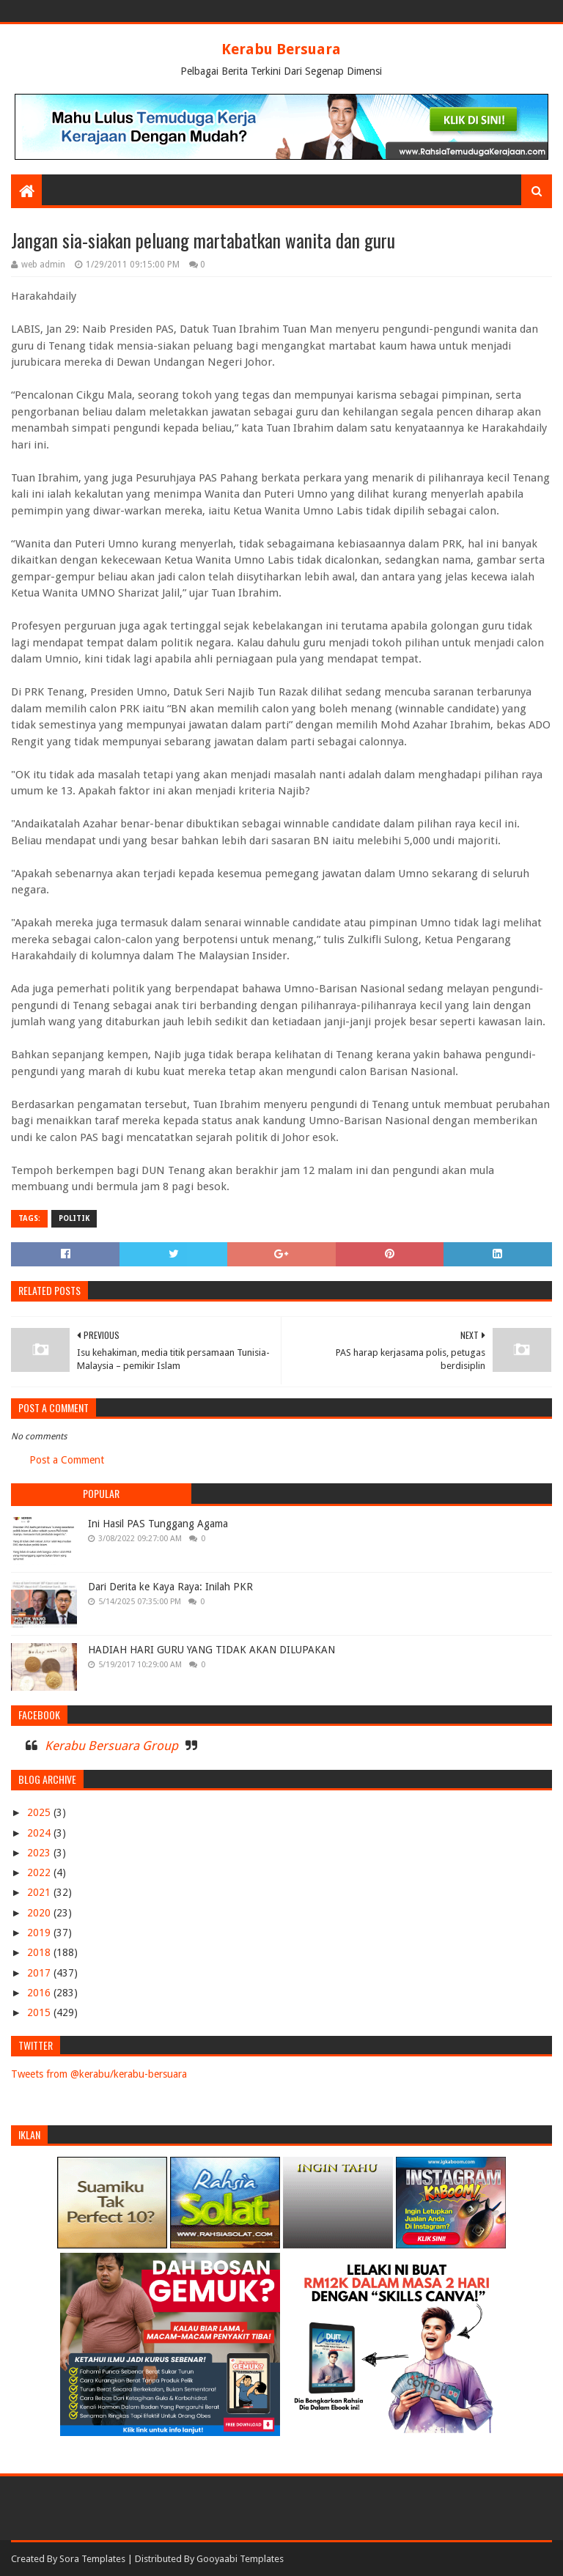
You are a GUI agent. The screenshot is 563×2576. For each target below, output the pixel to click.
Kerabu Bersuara (281, 49)
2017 (40, 1973)
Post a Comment (66, 1460)
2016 (40, 1993)
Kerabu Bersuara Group (111, 1745)
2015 (40, 2012)
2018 (40, 1952)
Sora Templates (92, 2558)
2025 (40, 1812)
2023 (40, 1853)
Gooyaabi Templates (240, 2558)
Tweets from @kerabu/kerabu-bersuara (99, 2074)
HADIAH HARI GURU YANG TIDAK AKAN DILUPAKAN (211, 1650)
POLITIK (74, 1218)
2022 (40, 1872)
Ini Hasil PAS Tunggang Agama (158, 1523)
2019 (40, 1932)
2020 (40, 1913)
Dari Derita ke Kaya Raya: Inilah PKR (170, 1587)
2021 (40, 1892)
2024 (40, 1833)
